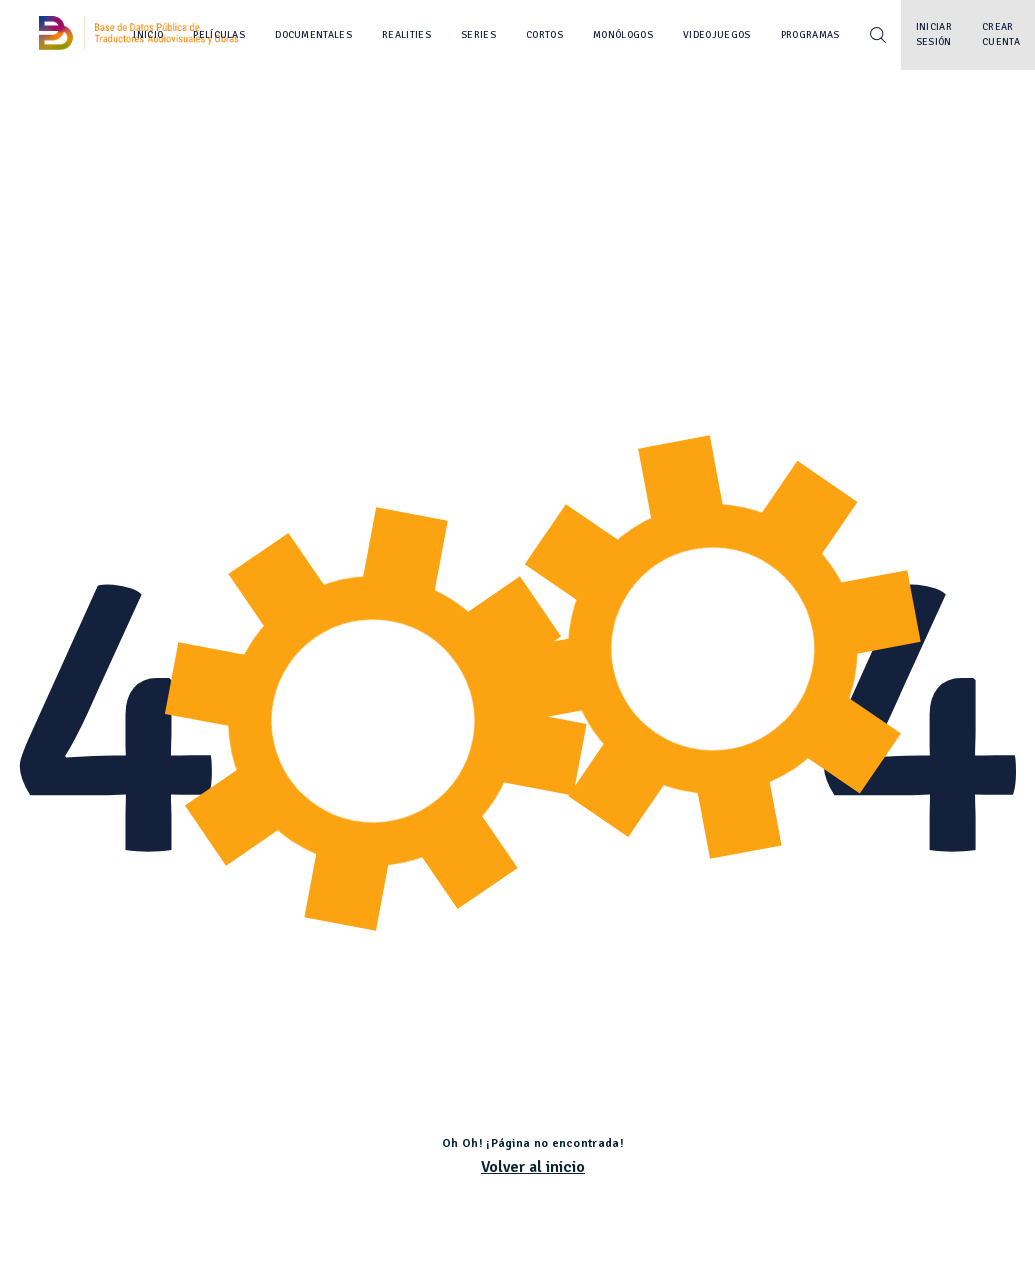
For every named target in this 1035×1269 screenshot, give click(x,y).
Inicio (148, 35)
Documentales (313, 35)
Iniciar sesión (934, 34)
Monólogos (623, 35)
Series (478, 35)
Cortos (544, 35)
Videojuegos (717, 35)
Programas (810, 35)
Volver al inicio (533, 1167)
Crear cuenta (1001, 34)
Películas (219, 35)
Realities (406, 35)
